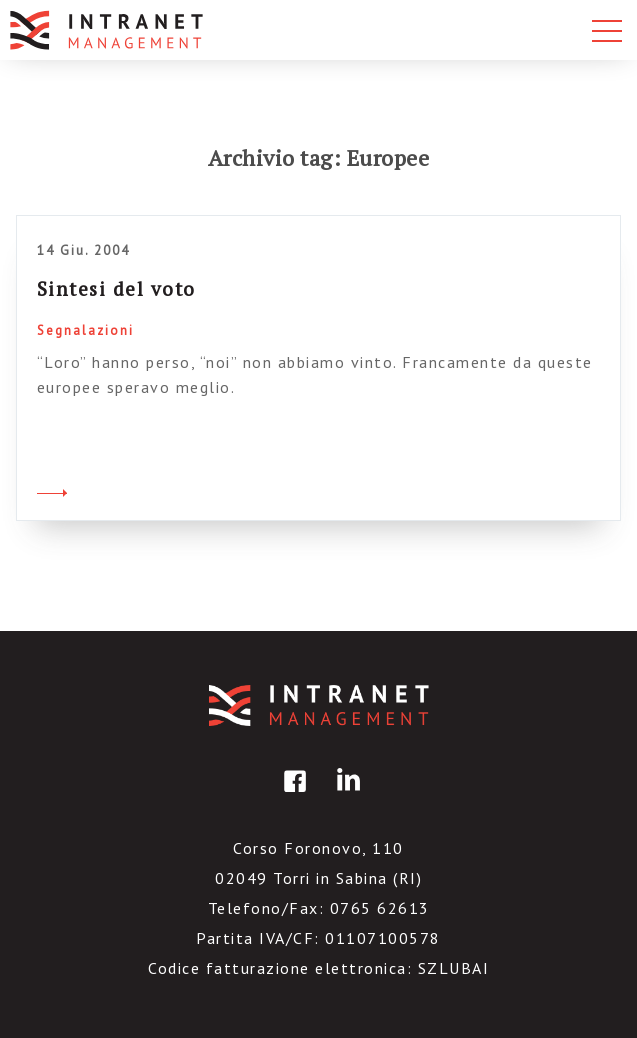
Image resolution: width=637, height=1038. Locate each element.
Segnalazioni (85, 330)
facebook (292, 795)
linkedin (345, 795)
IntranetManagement (319, 705)
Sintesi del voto (116, 288)
